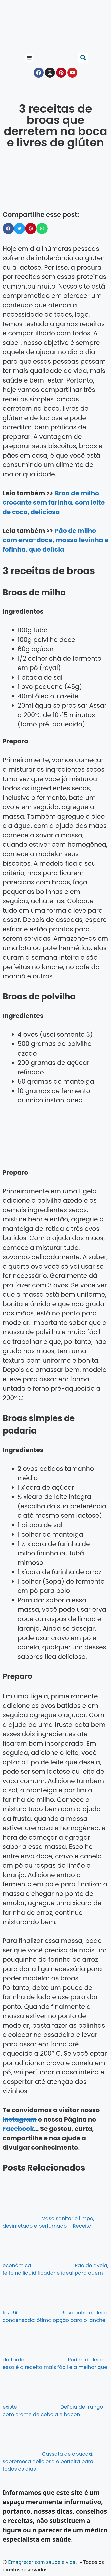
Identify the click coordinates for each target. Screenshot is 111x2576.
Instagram (20, 2119)
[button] (29, 58)
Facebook (18, 2128)
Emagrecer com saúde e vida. (42, 2562)
